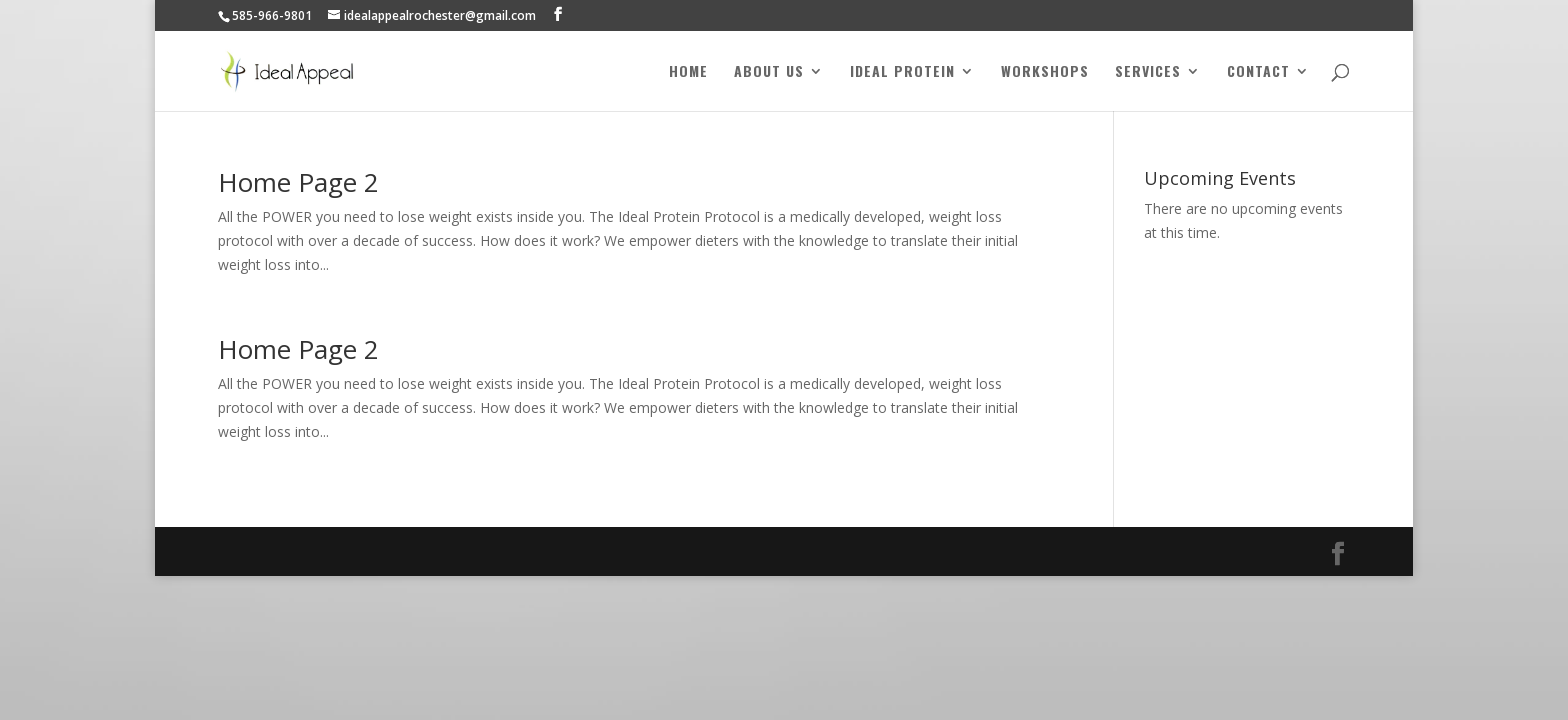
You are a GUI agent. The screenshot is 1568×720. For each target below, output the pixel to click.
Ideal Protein (902, 72)
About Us (769, 72)
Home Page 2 (298, 182)
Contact (1258, 72)
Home (688, 72)
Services (1148, 72)
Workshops (1045, 72)
